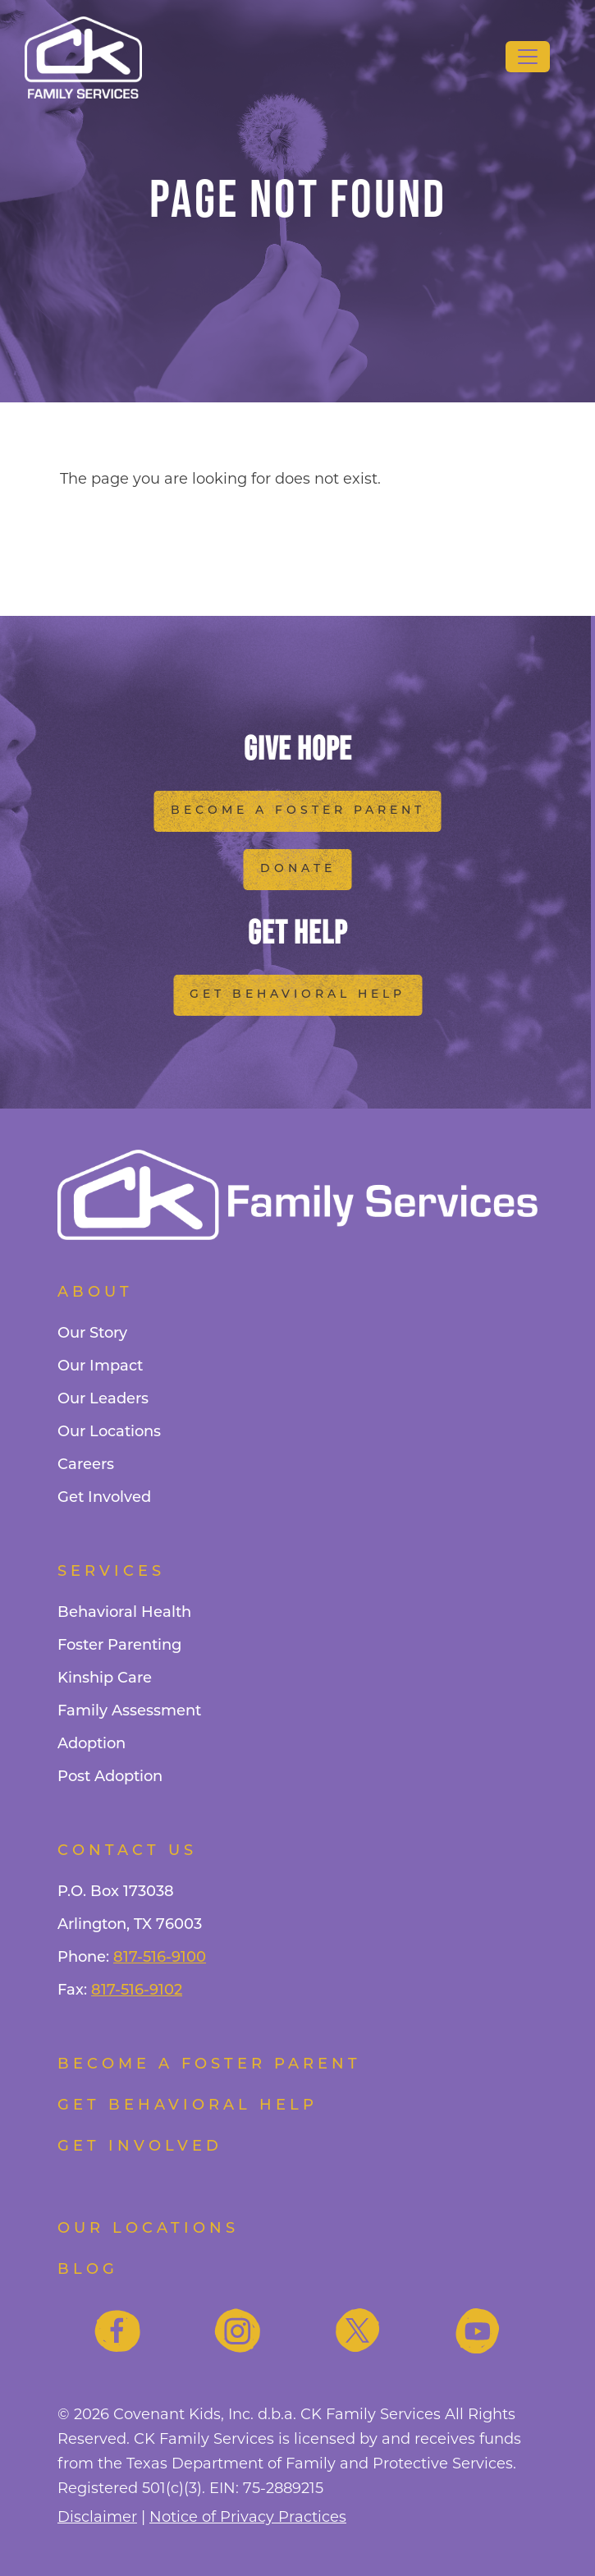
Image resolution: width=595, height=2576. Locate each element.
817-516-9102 (136, 1991)
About (95, 1293)
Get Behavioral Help (297, 995)
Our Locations (109, 1432)
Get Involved (104, 1498)
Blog (87, 2270)
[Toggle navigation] (528, 56)
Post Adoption (109, 1777)
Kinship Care (104, 1679)
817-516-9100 (159, 1958)
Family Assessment (129, 1712)
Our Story (92, 1334)
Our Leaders (103, 1399)
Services (111, 1572)
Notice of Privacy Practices (247, 2518)
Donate (298, 869)
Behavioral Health (124, 1613)
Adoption (91, 1744)
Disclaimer (97, 2518)
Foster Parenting (119, 1646)
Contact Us (127, 1851)
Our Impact (100, 1367)
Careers (85, 1465)
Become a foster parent (209, 2065)
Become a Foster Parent (298, 811)
